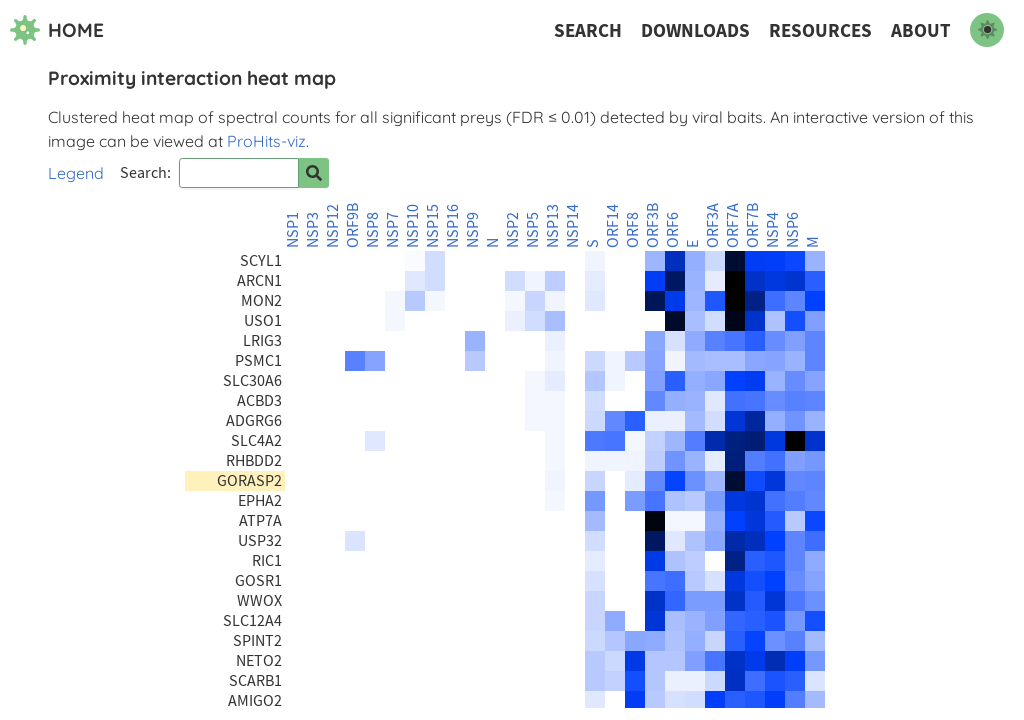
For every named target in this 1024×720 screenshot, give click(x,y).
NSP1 (293, 230)
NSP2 (513, 230)
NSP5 (533, 230)
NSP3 (313, 230)
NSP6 (793, 230)
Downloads (695, 30)
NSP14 (573, 226)
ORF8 (633, 230)
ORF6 (673, 230)
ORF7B (753, 225)
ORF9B (353, 225)
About (921, 30)
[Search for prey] (314, 173)
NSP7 (393, 230)
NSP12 (333, 226)
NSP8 (373, 230)
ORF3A (713, 225)
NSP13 (553, 226)
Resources (820, 30)
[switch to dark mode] (987, 30)
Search (588, 30)
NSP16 (453, 226)
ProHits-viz (266, 141)
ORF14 (613, 226)
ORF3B (653, 225)
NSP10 (413, 226)
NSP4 (773, 230)
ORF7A (733, 225)
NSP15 (433, 226)
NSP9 (473, 230)
